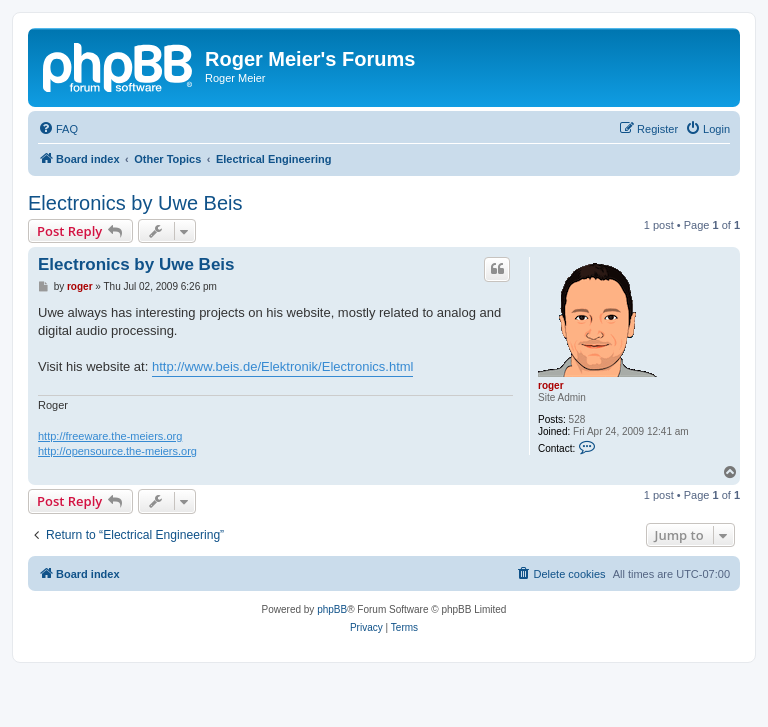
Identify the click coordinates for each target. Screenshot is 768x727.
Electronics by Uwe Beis (135, 203)
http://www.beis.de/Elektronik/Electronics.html (283, 366)
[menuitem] (58, 129)
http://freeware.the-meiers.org (110, 436)
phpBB (332, 609)
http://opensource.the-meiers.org (117, 451)
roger (551, 385)
